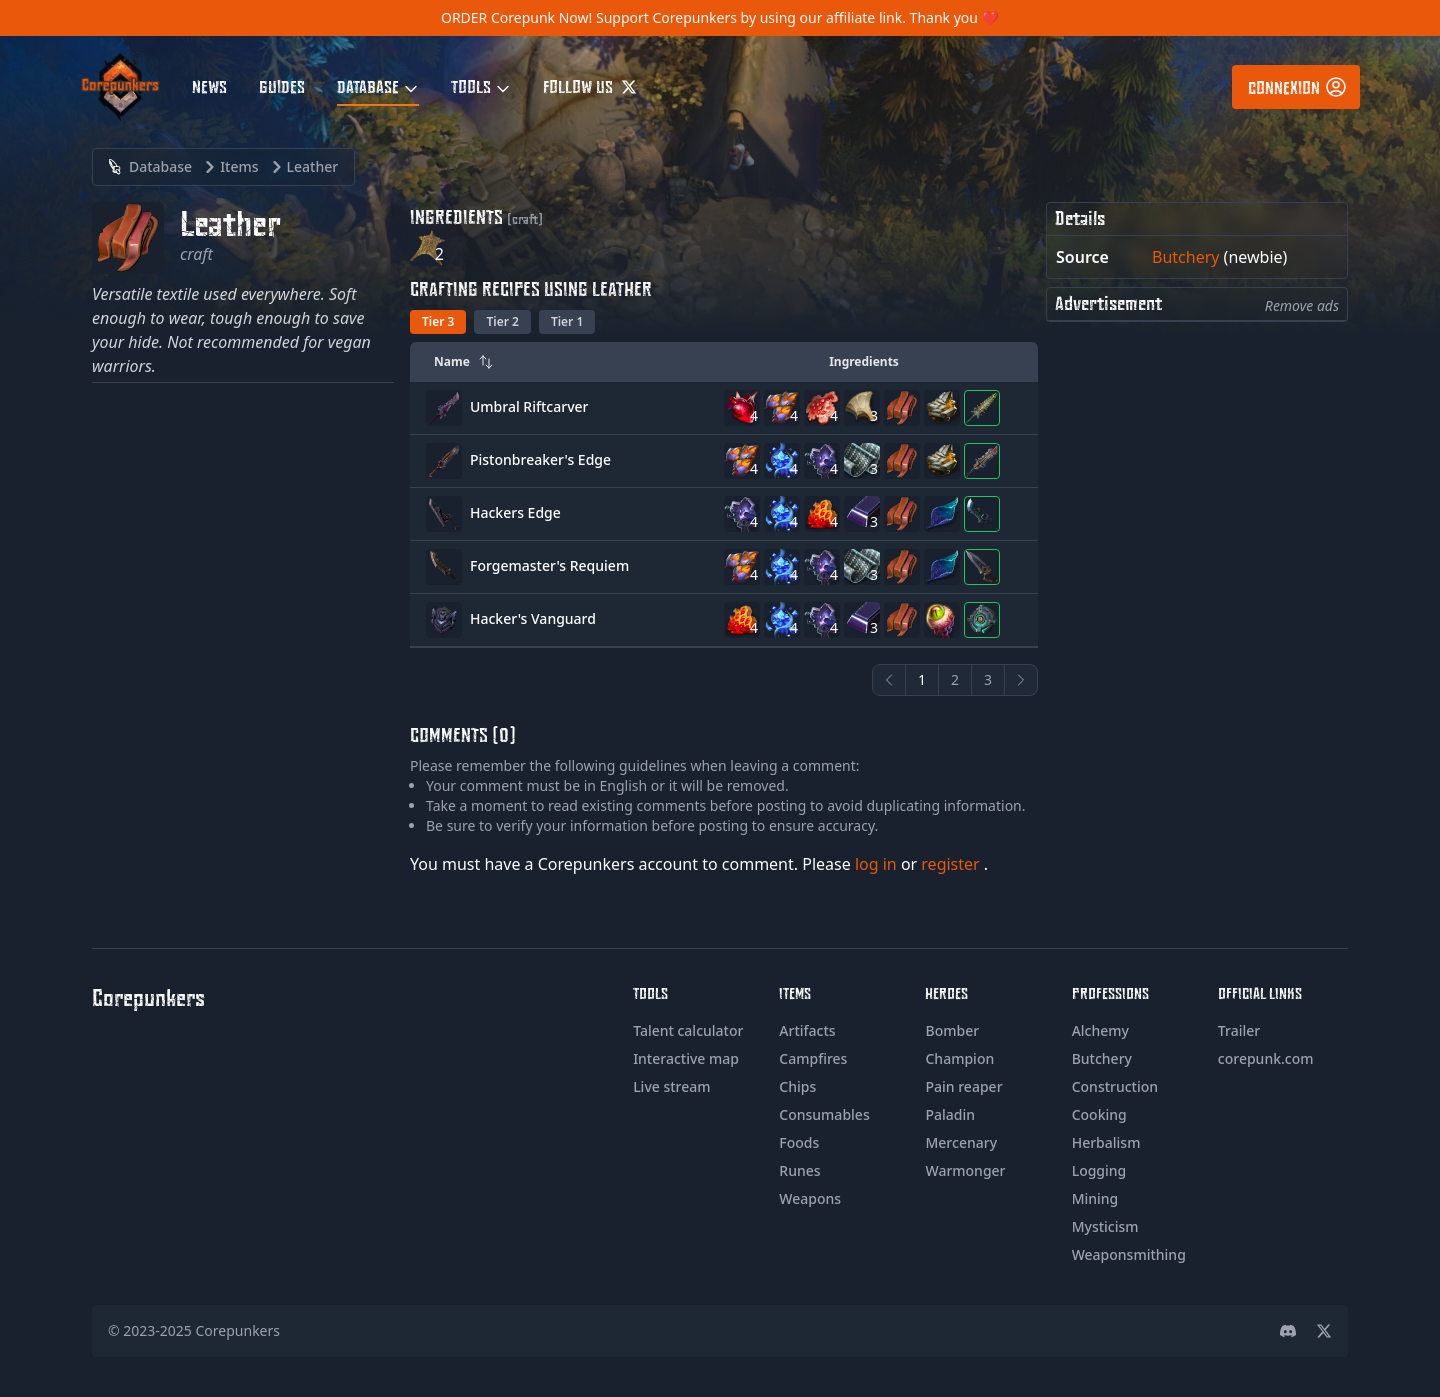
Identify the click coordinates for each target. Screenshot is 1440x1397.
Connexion (1298, 87)
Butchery (1185, 257)
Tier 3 (438, 321)
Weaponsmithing (1129, 1254)
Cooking (1099, 1114)
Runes (799, 1170)
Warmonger (965, 1170)
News (209, 86)
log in (878, 864)
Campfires (813, 1058)
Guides (282, 86)
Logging (1099, 1170)
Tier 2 (502, 321)
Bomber (952, 1030)
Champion (959, 1058)
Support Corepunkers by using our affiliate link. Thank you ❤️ (797, 17)
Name (464, 361)
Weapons (810, 1198)
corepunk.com (1266, 1058)
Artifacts (807, 1030)
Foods (799, 1142)
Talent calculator (688, 1030)
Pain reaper (963, 1086)
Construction (1115, 1086)
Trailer (1239, 1030)
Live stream (671, 1086)
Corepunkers (238, 1330)
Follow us (590, 86)
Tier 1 (567, 321)
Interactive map (686, 1058)
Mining (1095, 1198)
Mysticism (1105, 1226)
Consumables (824, 1114)
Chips (797, 1086)
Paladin (950, 1114)
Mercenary (961, 1142)
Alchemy (1100, 1030)
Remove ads (1302, 305)
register (952, 864)
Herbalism (1106, 1142)
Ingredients (864, 361)
